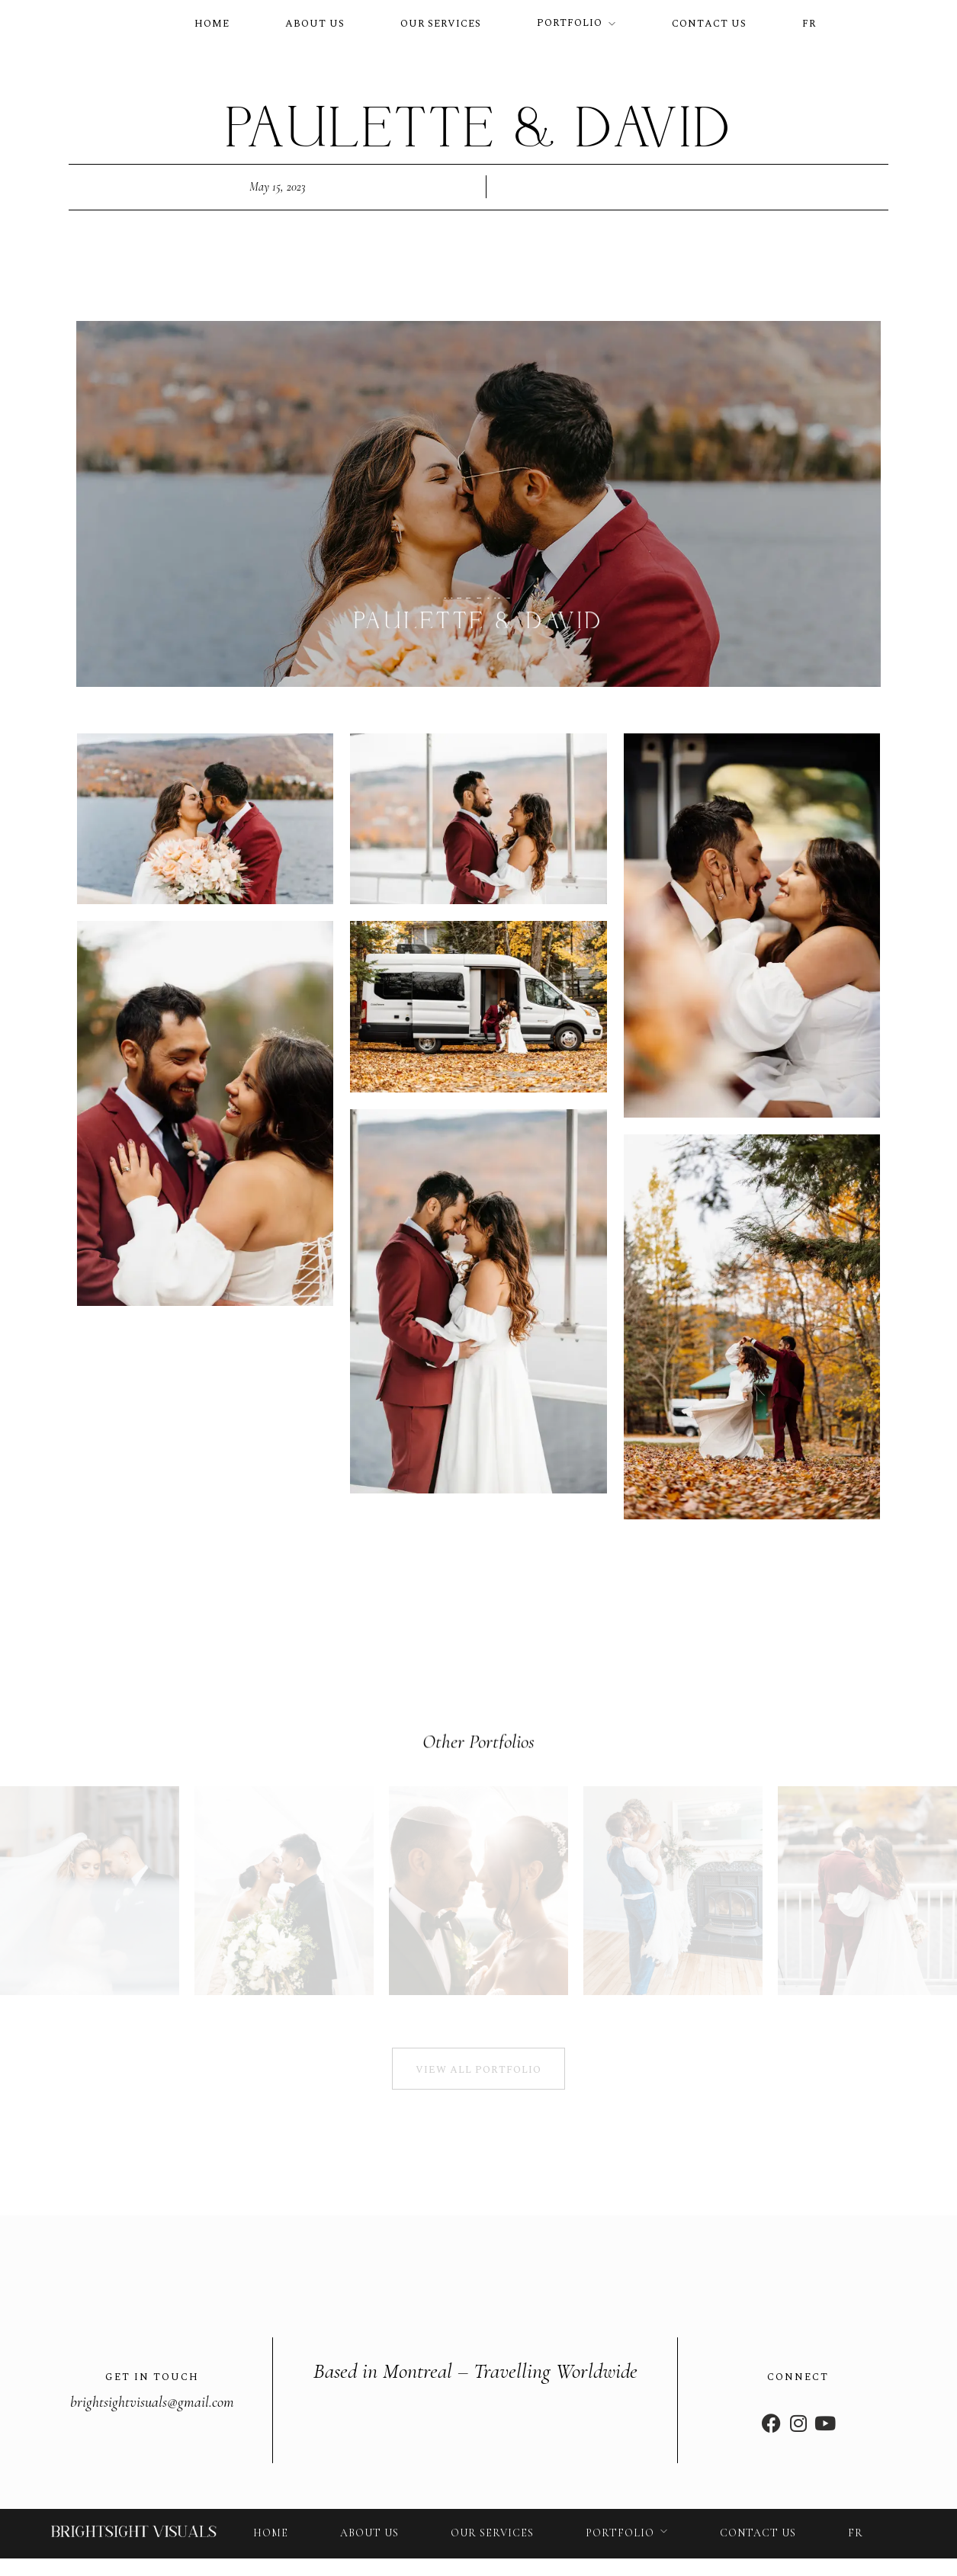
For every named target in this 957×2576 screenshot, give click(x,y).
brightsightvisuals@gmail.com (152, 2375)
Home (212, 23)
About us (315, 23)
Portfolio (569, 22)
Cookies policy (813, 2556)
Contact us (709, 23)
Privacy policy (590, 2556)
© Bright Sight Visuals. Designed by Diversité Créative (255, 2556)
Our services (440, 23)
